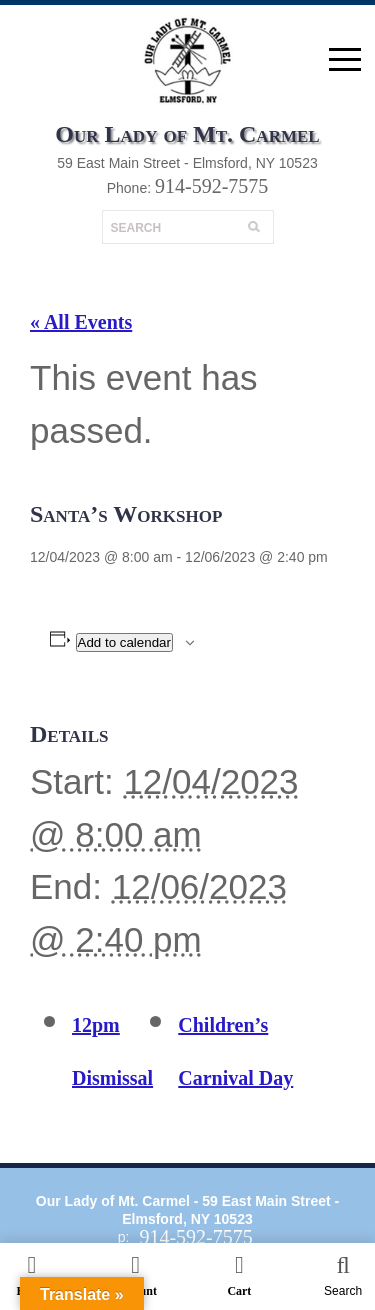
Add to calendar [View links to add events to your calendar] (124, 642)
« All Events (81, 322)
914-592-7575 (211, 186)
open (345, 60)
